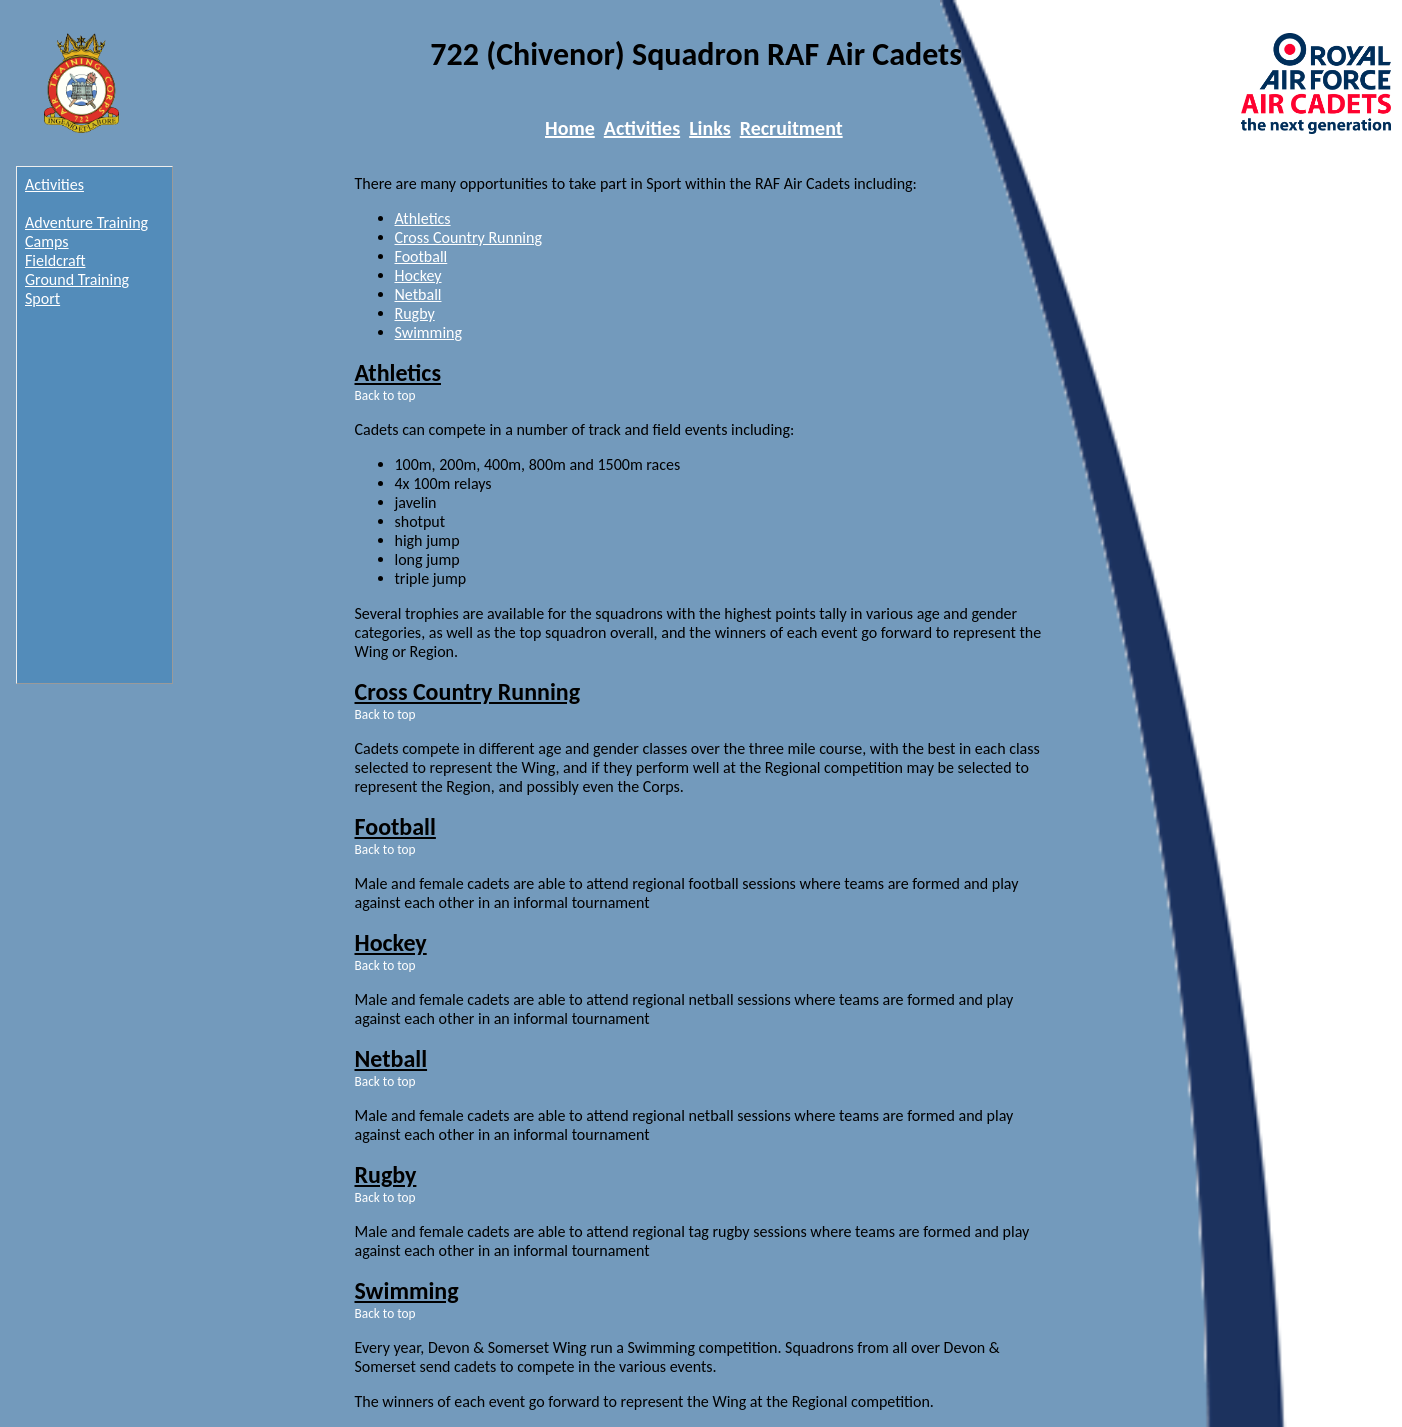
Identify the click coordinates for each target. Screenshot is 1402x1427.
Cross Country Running (468, 237)
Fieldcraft (55, 260)
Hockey (418, 275)
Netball (418, 294)
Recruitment (791, 128)
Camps (47, 241)
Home (570, 128)
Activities (642, 128)
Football (421, 256)
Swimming (429, 332)
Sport (42, 298)
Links (710, 128)
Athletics (423, 218)
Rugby (415, 313)
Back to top (385, 395)
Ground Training (77, 279)
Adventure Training (86, 222)
